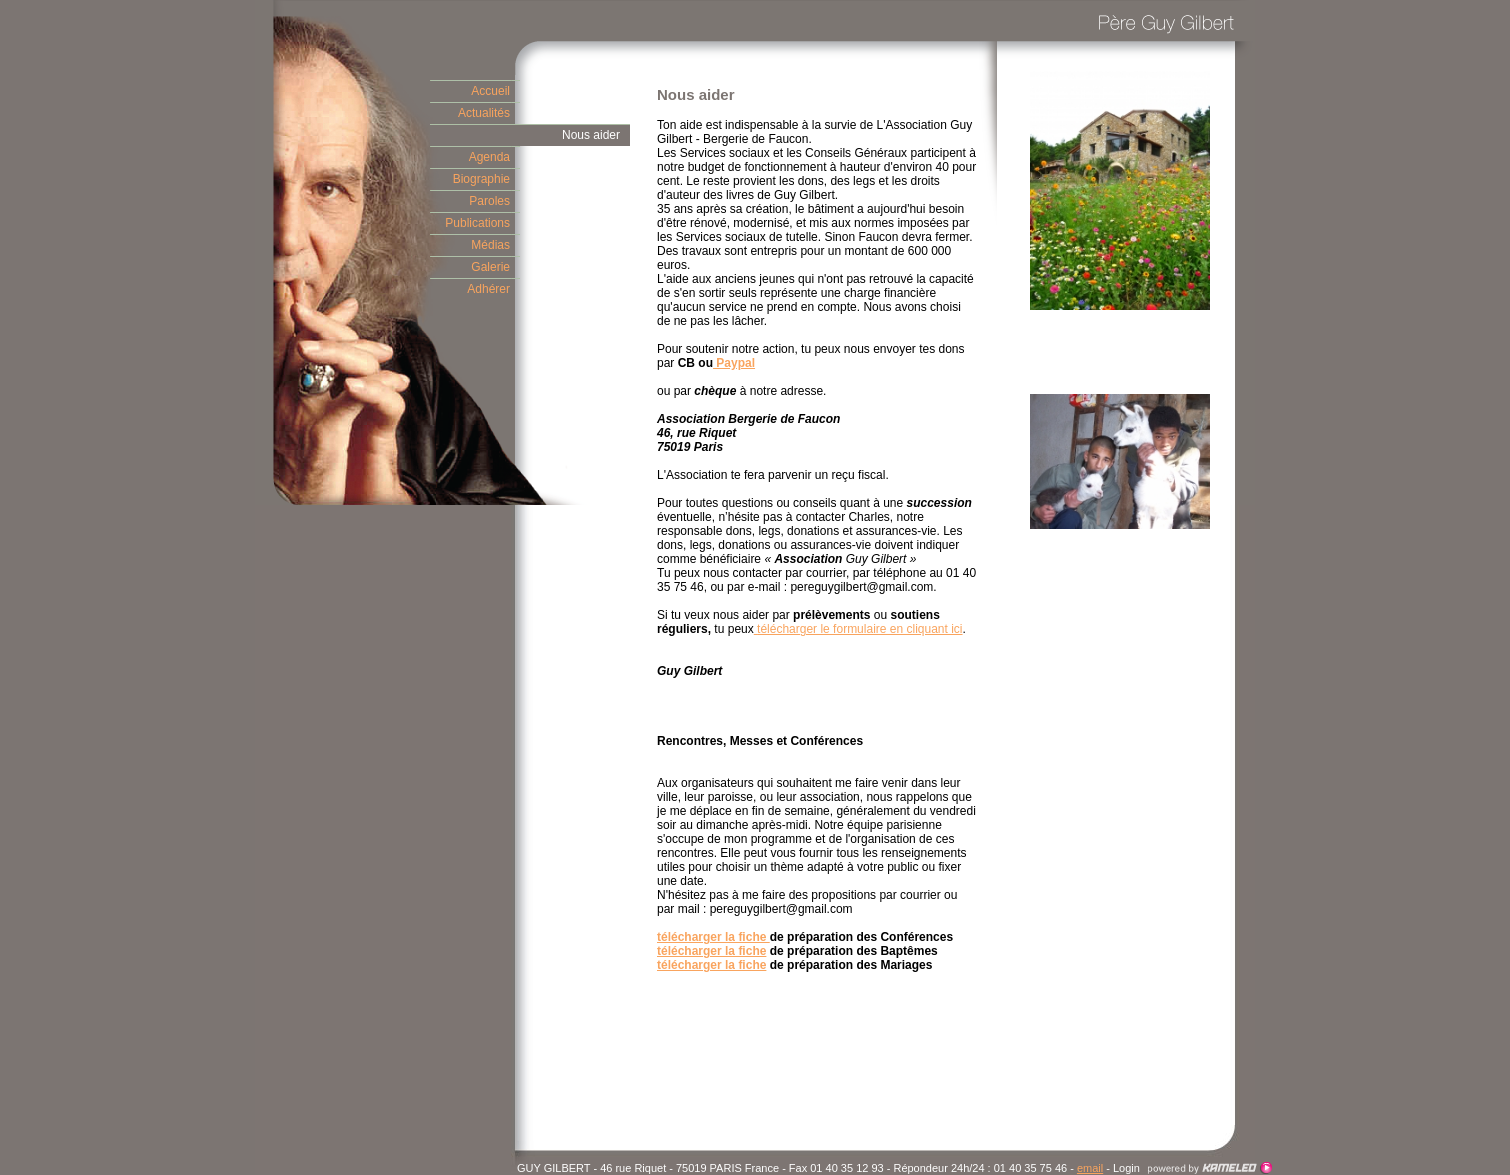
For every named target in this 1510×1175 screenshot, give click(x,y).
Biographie (481, 179)
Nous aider (591, 135)
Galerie (490, 267)
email (1090, 1168)
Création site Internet (1210, 1168)
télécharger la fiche (713, 937)
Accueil (490, 91)
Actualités (484, 113)
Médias (490, 245)
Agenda (489, 157)
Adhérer (488, 289)
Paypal (734, 363)
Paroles (489, 201)
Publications (477, 223)
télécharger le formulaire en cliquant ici (859, 629)
